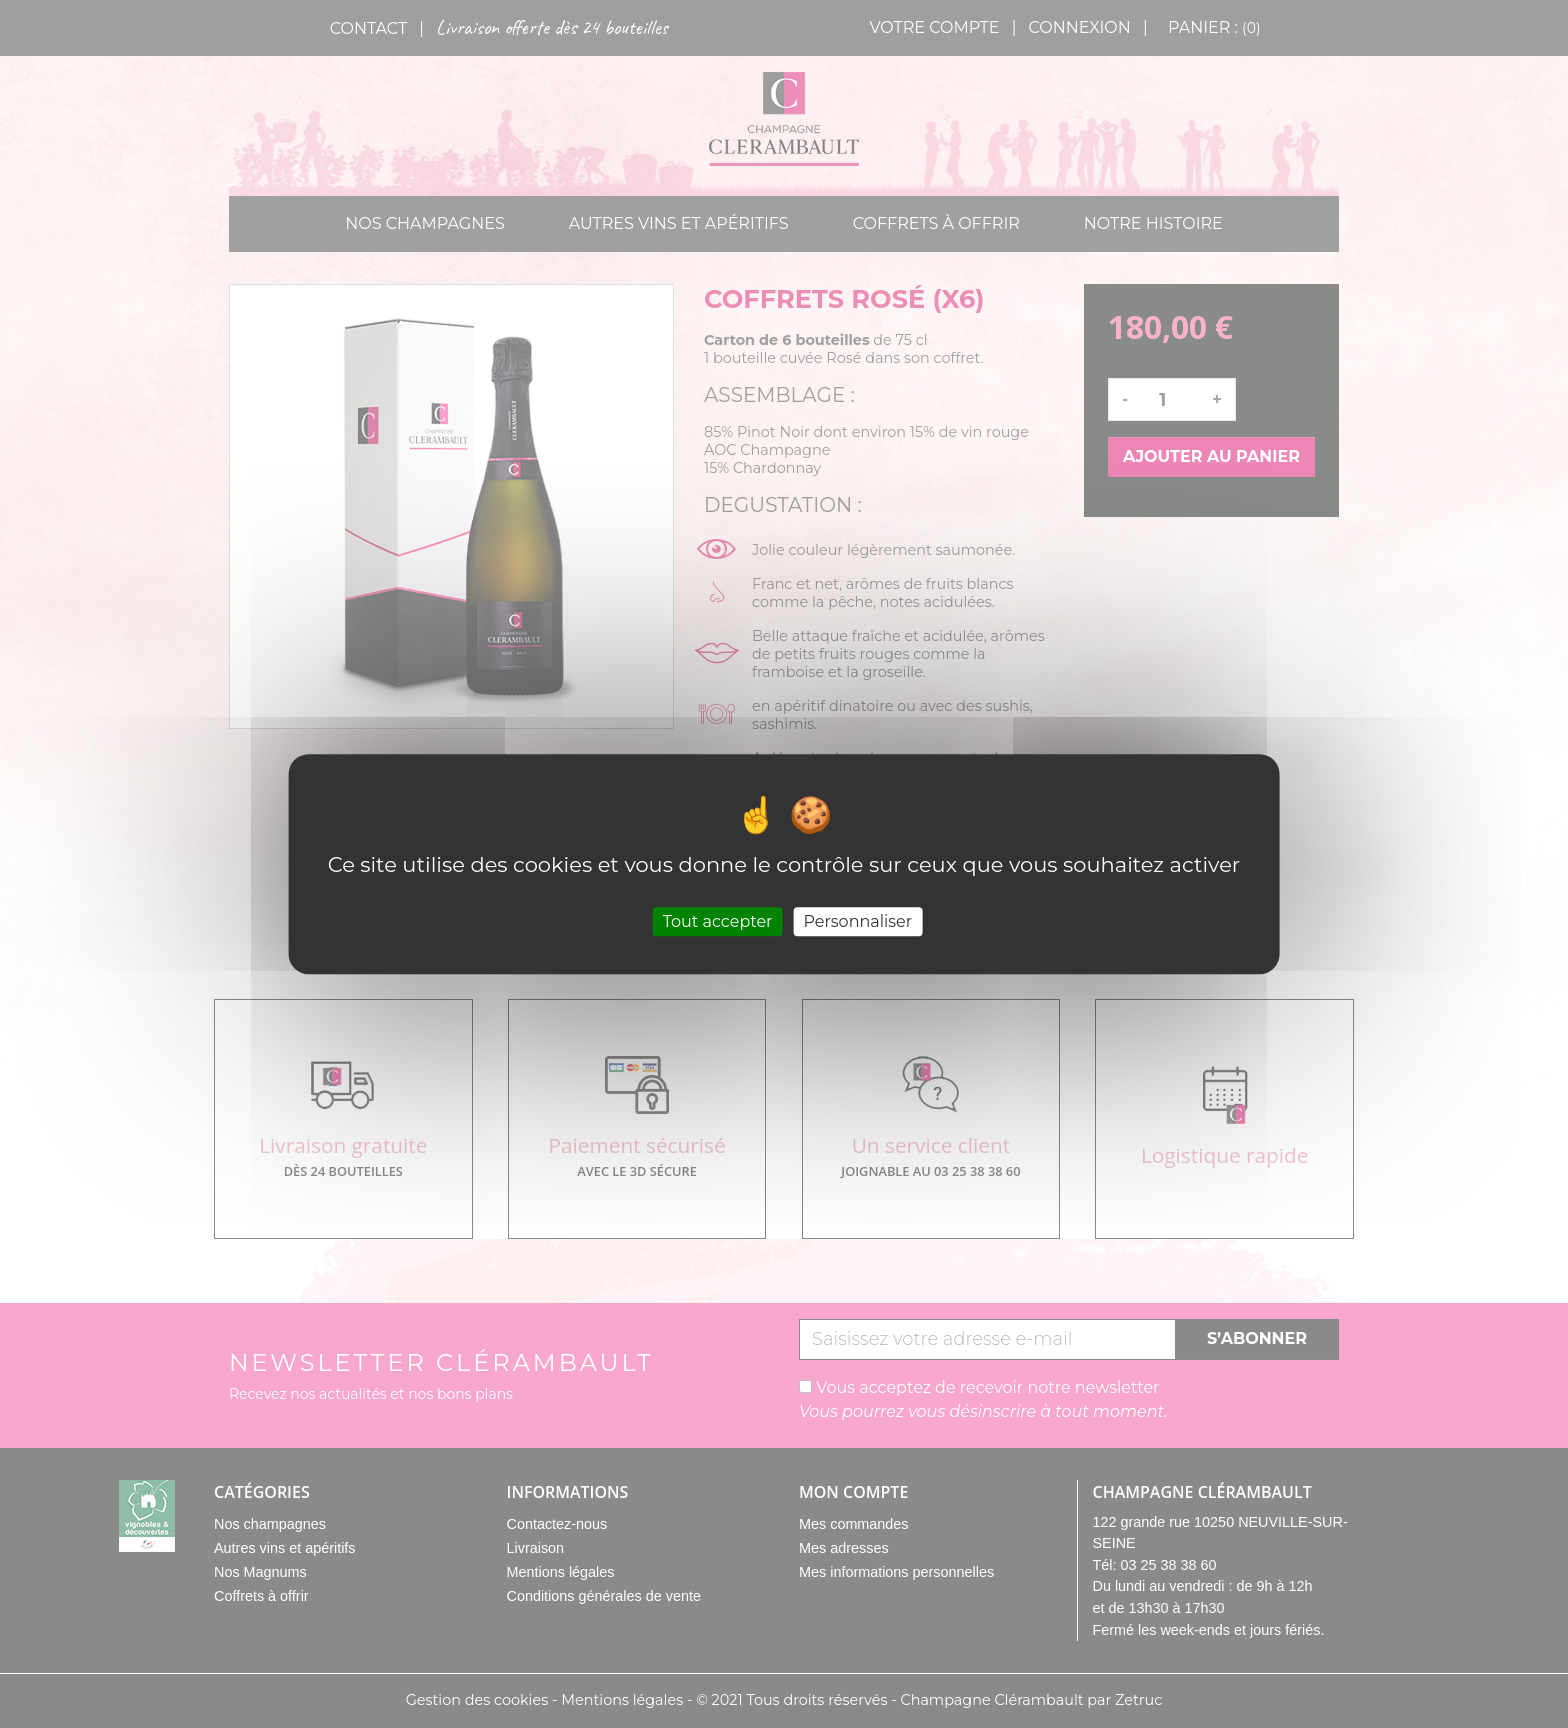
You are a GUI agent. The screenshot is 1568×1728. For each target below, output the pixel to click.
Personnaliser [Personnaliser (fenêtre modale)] (857, 921)
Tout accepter (718, 921)
